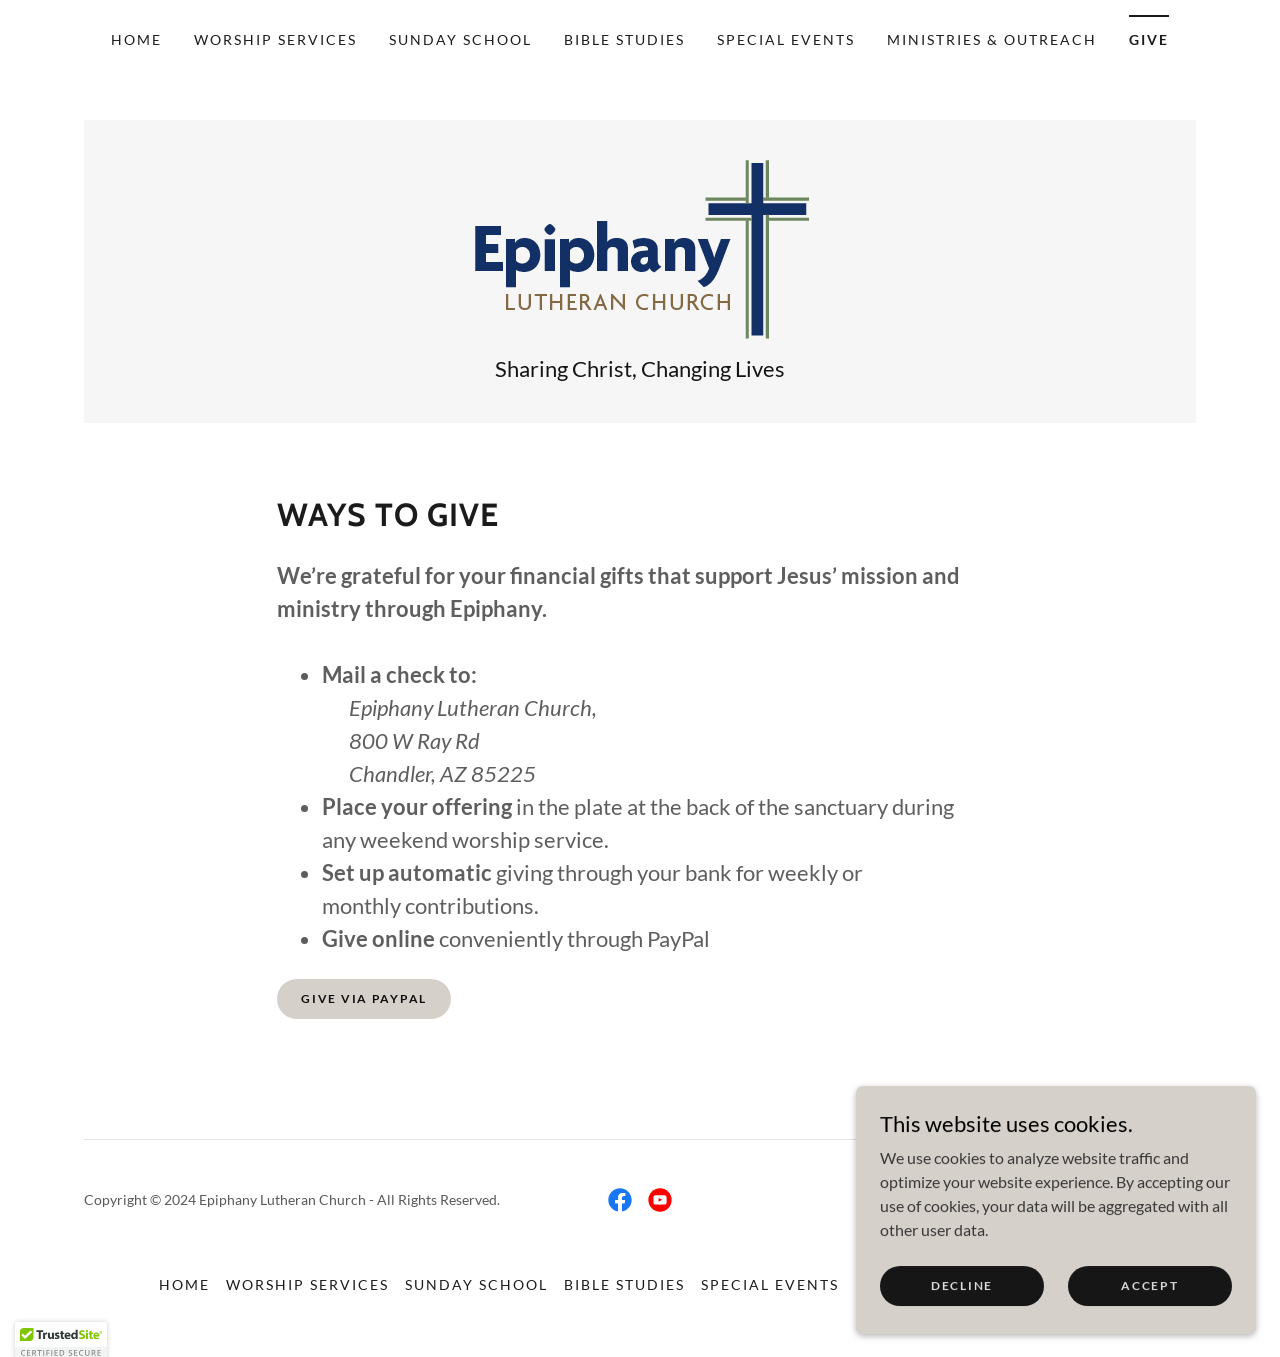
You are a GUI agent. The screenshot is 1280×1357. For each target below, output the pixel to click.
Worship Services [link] (275, 39)
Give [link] (1149, 39)
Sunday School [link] (460, 39)
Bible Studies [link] (624, 39)
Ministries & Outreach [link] (992, 39)
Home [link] (136, 39)
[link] (640, 247)
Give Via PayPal (364, 998)
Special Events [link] (786, 39)
